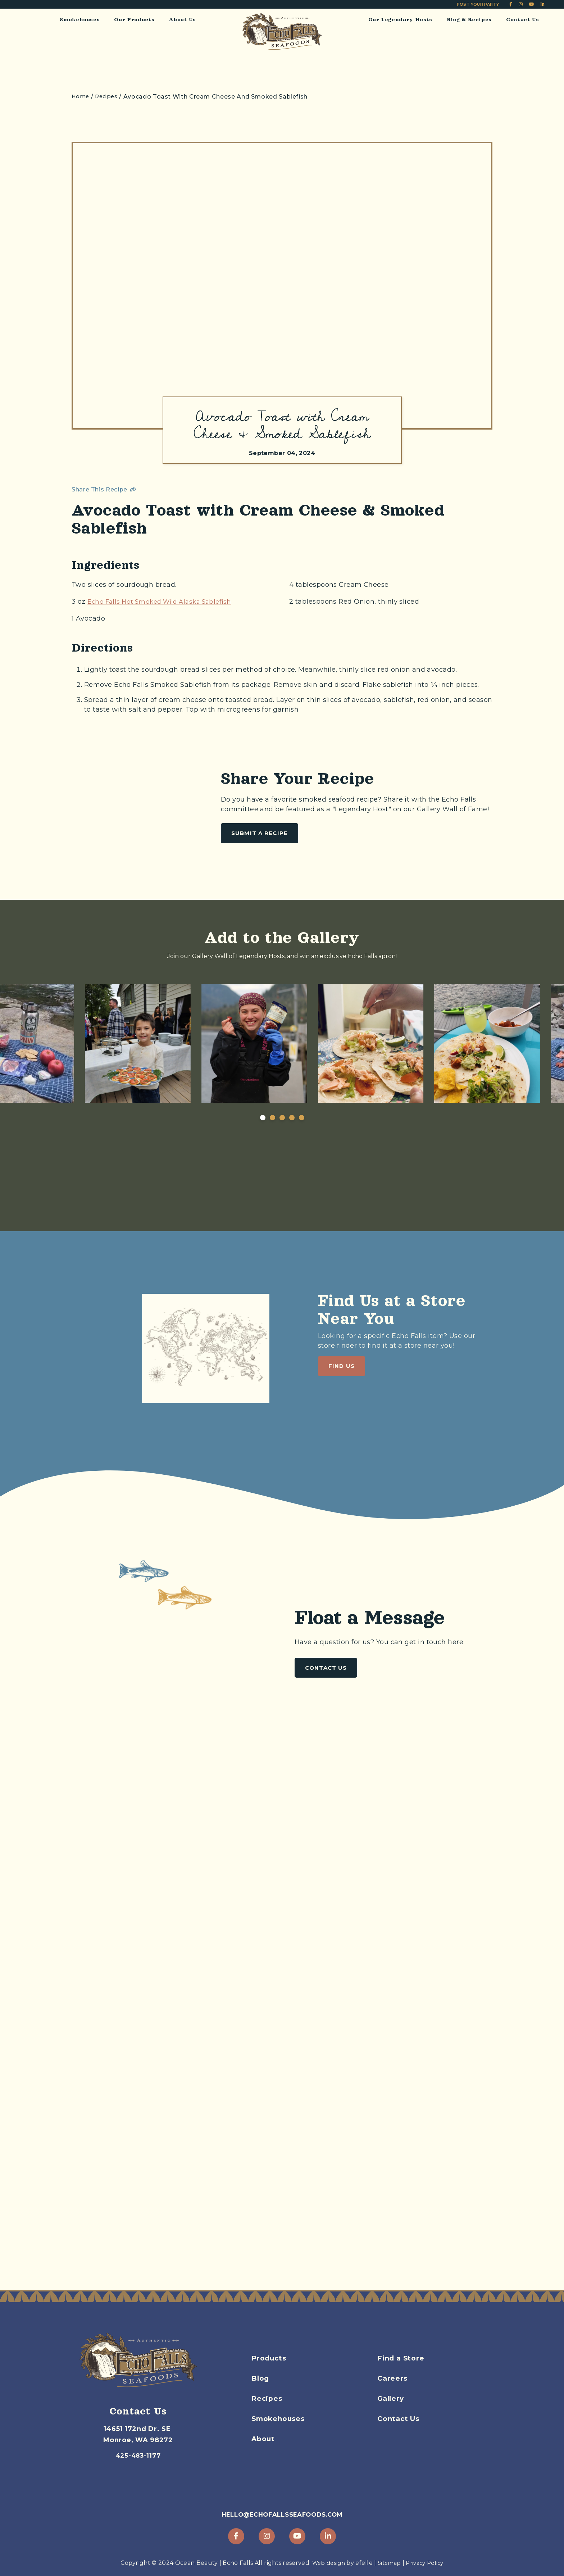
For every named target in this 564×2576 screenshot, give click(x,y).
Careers (393, 2392)
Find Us (341, 1417)
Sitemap (389, 2562)
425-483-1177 (138, 2445)
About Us (182, 19)
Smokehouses (80, 19)
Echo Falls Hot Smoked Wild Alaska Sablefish (164, 606)
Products (269, 2372)
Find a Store (402, 2372)
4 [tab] (292, 1136)
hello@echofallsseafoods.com (282, 2514)
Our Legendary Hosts (400, 19)
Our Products (134, 19)
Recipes (267, 2412)
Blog (260, 2392)
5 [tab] (301, 1136)
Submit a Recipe (259, 838)
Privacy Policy (426, 2562)
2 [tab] (272, 1136)
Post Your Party (478, 4)
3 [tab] (282, 1136)
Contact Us (522, 19)
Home (81, 96)
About (263, 2453)
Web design (326, 2562)
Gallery (391, 2412)
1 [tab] (262, 1136)
